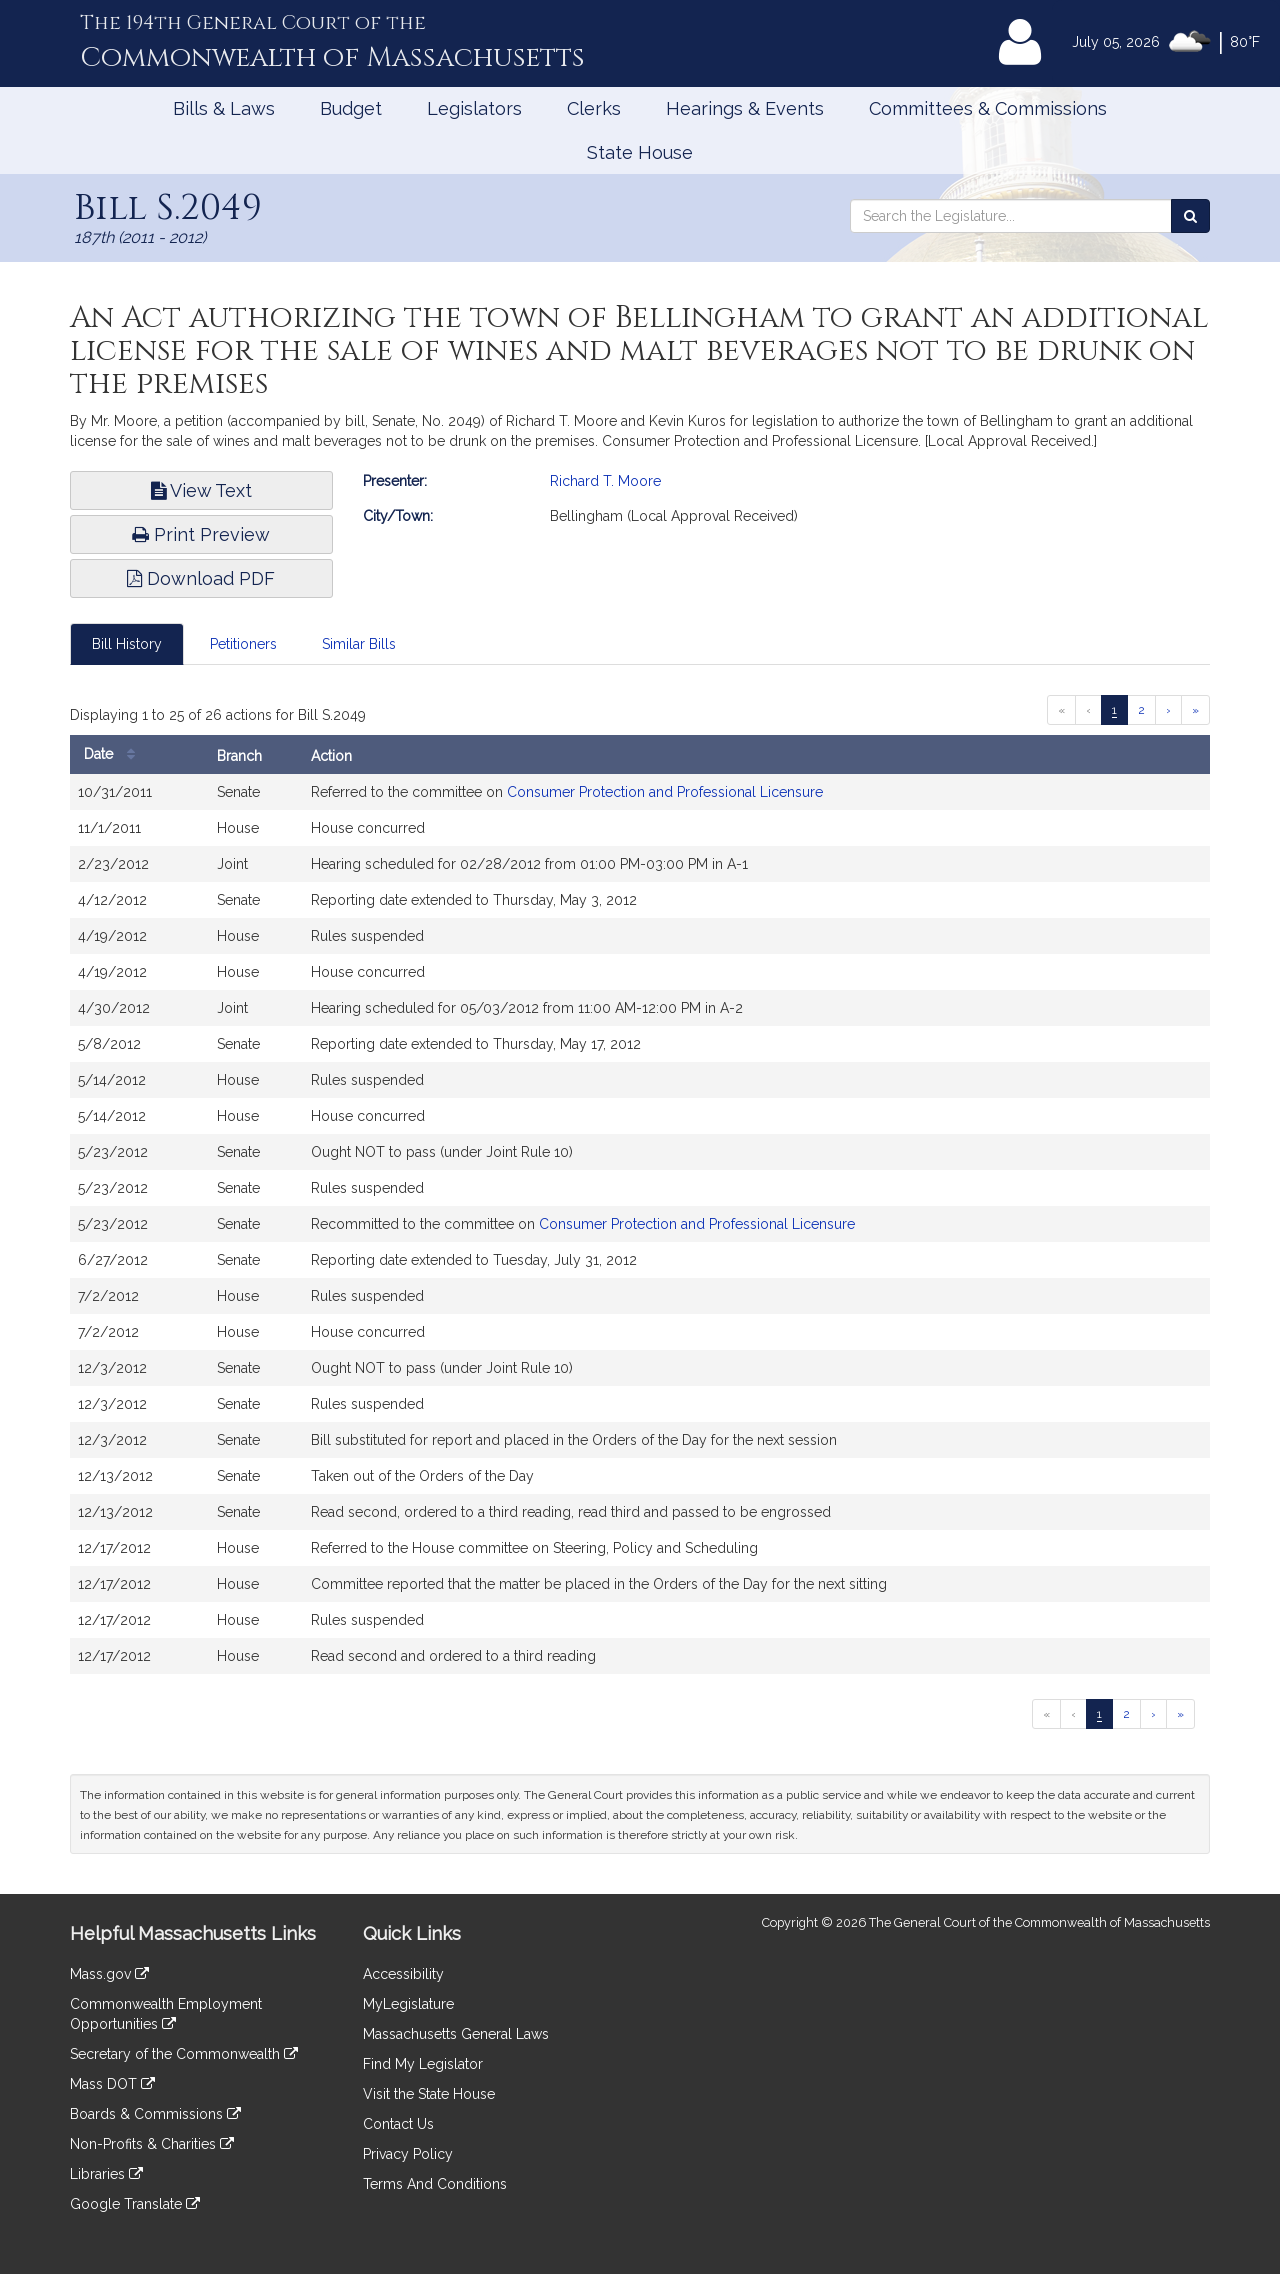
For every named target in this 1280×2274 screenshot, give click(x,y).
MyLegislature (408, 2004)
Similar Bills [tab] (359, 644)
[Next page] (1168, 710)
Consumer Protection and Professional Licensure (665, 792)
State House (640, 152)
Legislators (474, 108)
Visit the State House (429, 2094)
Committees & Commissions (988, 108)
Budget (351, 108)
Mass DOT (112, 2084)
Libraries (106, 2174)
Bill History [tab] (127, 644)
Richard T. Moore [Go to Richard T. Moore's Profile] (605, 481)
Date (114, 754)
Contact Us (398, 2124)
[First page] (1061, 710)
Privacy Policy (408, 2154)
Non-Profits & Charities (152, 2144)
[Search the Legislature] (1190, 216)
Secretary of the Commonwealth (184, 2054)
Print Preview (201, 534)
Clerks (594, 108)
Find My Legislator (423, 2064)
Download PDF (201, 578)
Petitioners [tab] (243, 644)
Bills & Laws (224, 108)
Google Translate (135, 2204)
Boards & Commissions (155, 2114)
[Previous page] (1088, 710)
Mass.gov (109, 1974)
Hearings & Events (745, 108)
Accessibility (403, 1974)
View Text (201, 490)
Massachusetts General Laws (456, 2034)
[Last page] (1195, 710)
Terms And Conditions (435, 2184)
